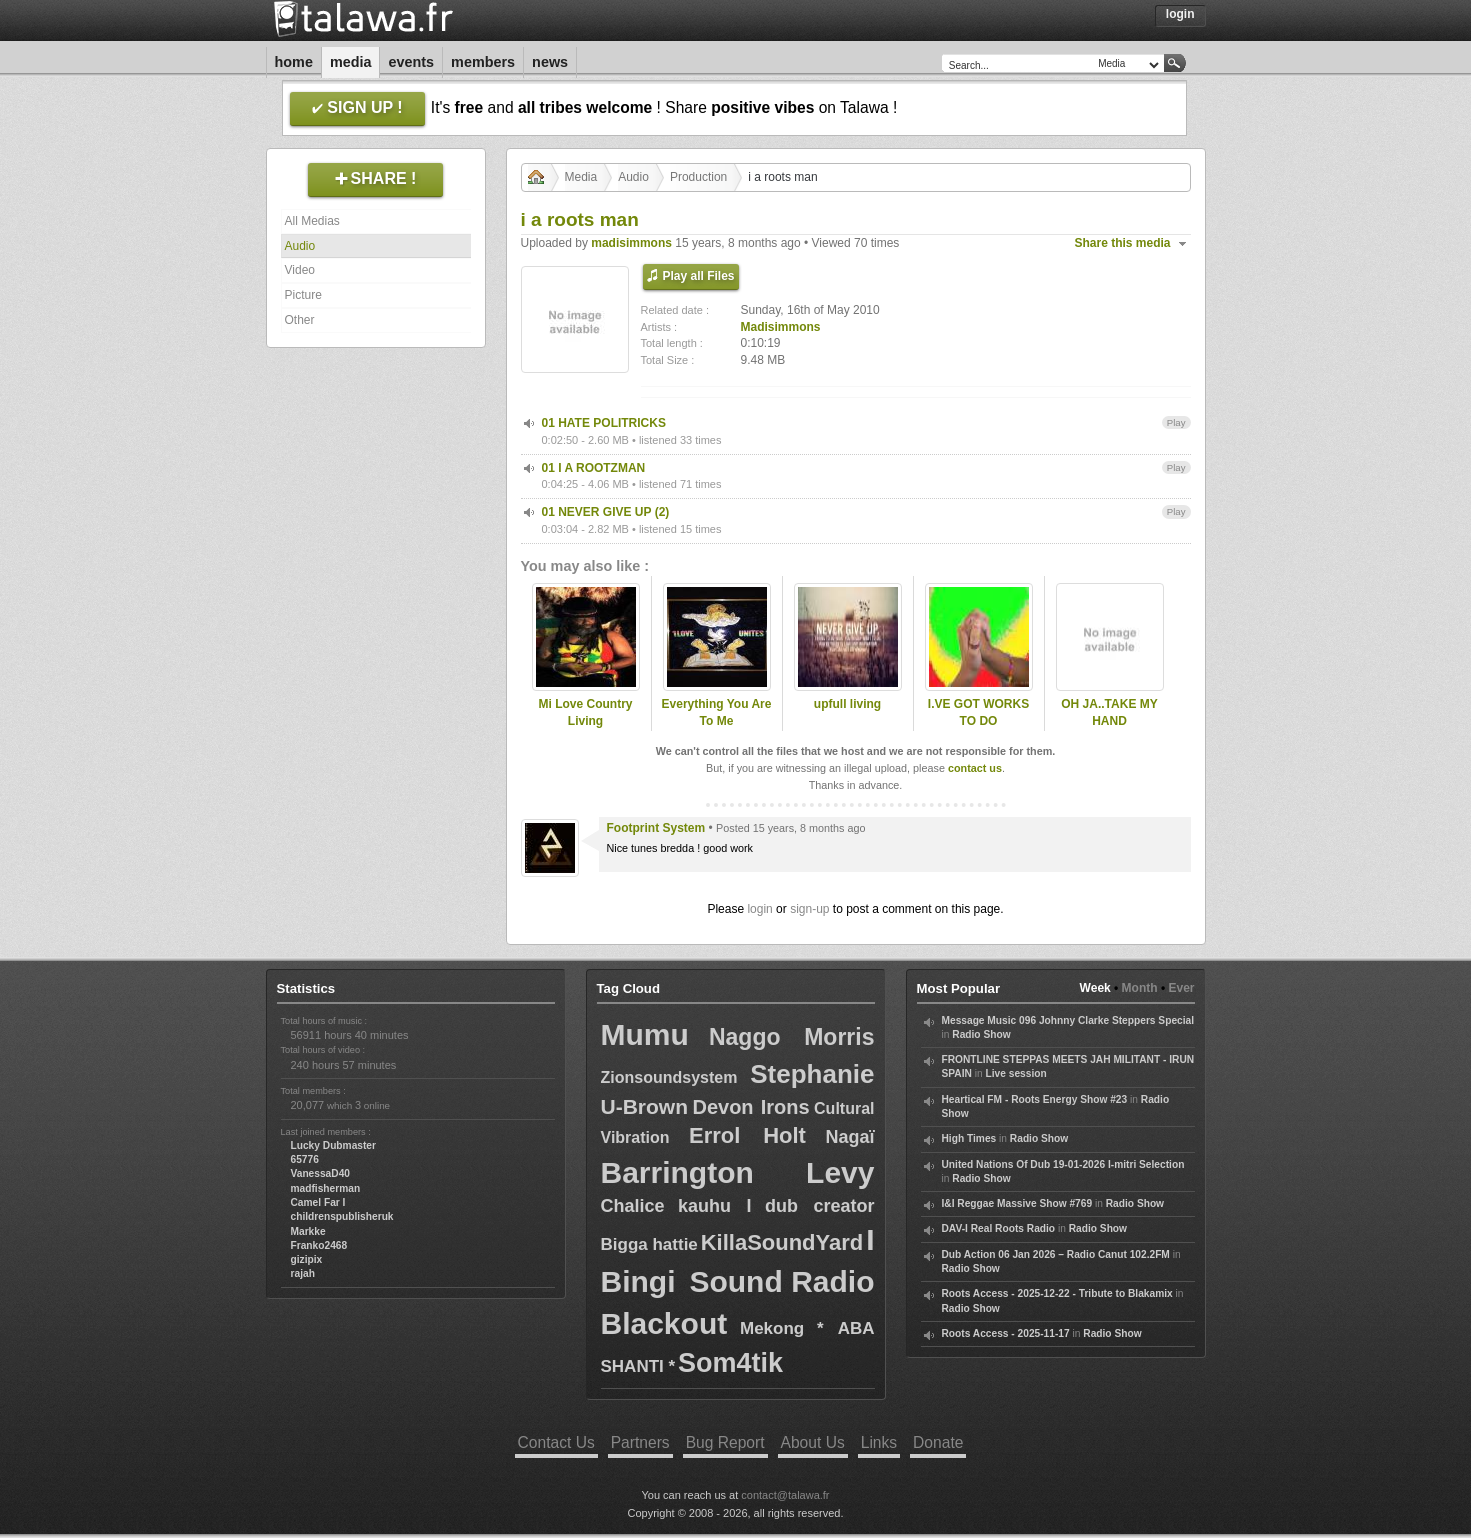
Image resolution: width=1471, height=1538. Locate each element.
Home (294, 62)
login (759, 909)
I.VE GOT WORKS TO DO (978, 712)
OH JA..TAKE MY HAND (1109, 712)
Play (1176, 422)
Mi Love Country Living (585, 712)
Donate (938, 1442)
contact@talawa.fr (785, 1495)
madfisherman (326, 1188)
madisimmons (631, 243)
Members (483, 62)
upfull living (847, 704)
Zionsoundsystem (669, 1077)
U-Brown (645, 1106)
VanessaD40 (320, 1173)
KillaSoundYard (782, 1242)
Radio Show (981, 1034)
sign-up (809, 909)
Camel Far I (318, 1202)
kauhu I (715, 1206)
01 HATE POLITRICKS (604, 423)
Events (411, 62)
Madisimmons (781, 327)
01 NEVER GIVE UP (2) (606, 512)
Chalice (633, 1206)
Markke (308, 1231)
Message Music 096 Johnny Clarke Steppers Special (1068, 1020)
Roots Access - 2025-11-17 (1006, 1333)
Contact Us (556, 1442)
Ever (1181, 988)
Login (1180, 14)
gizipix (307, 1259)
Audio (300, 246)
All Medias (312, 221)
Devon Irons (750, 1107)
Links (879, 1442)
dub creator (820, 1206)
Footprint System (656, 828)
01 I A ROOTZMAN (594, 468)
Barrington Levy (738, 1172)
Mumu (645, 1034)
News (550, 62)
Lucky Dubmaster (334, 1145)
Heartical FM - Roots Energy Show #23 (1035, 1099)
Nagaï (849, 1137)
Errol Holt (747, 1135)
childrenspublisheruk (342, 1216)
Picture (303, 295)
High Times (969, 1138)
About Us (813, 1442)
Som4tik (730, 1363)
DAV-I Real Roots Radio (999, 1228)
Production (698, 177)
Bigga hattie (649, 1244)
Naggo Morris (792, 1037)
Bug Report (725, 1442)
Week (1095, 988)
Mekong (772, 1328)
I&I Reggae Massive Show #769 (1017, 1203)
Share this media (1123, 243)
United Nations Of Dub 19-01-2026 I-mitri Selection (1063, 1164)
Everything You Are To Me (717, 712)
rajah (303, 1273)
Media (351, 62)
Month (1140, 988)
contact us (975, 768)
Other (300, 320)
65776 (305, 1159)
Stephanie (812, 1074)
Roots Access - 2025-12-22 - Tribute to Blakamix (1057, 1293)
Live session (1016, 1073)
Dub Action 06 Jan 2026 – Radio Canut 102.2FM (1056, 1254)
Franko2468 (319, 1245)
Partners (640, 1442)
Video (300, 270)
